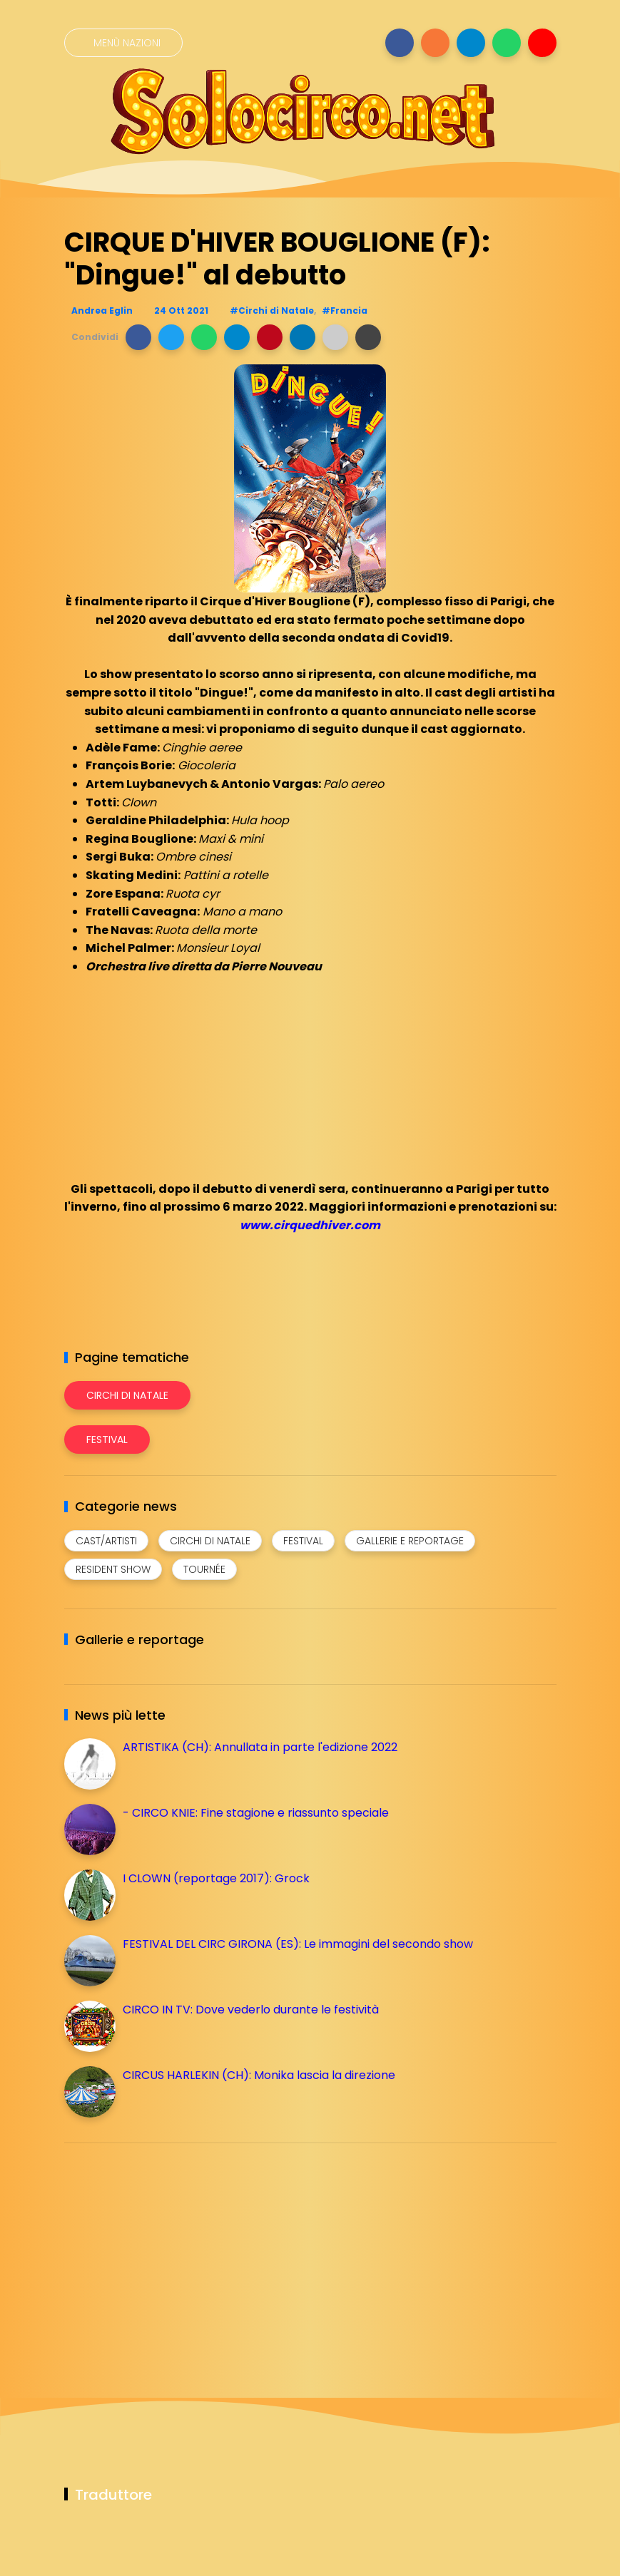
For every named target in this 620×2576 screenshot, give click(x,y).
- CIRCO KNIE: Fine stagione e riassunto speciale (256, 1813)
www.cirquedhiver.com (310, 1225)
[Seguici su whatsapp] (506, 43)
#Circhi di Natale (272, 310)
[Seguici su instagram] (435, 43)
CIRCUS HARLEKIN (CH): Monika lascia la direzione (259, 2075)
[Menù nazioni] (123, 43)
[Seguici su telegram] (471, 43)
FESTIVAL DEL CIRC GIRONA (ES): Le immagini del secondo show (298, 1944)
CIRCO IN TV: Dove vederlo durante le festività (251, 2009)
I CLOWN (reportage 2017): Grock (216, 1878)
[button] (138, 337)
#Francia (344, 310)
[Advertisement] (171, 2254)
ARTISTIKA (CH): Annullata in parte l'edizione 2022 (260, 1747)
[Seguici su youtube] (542, 43)
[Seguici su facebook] (399, 43)
